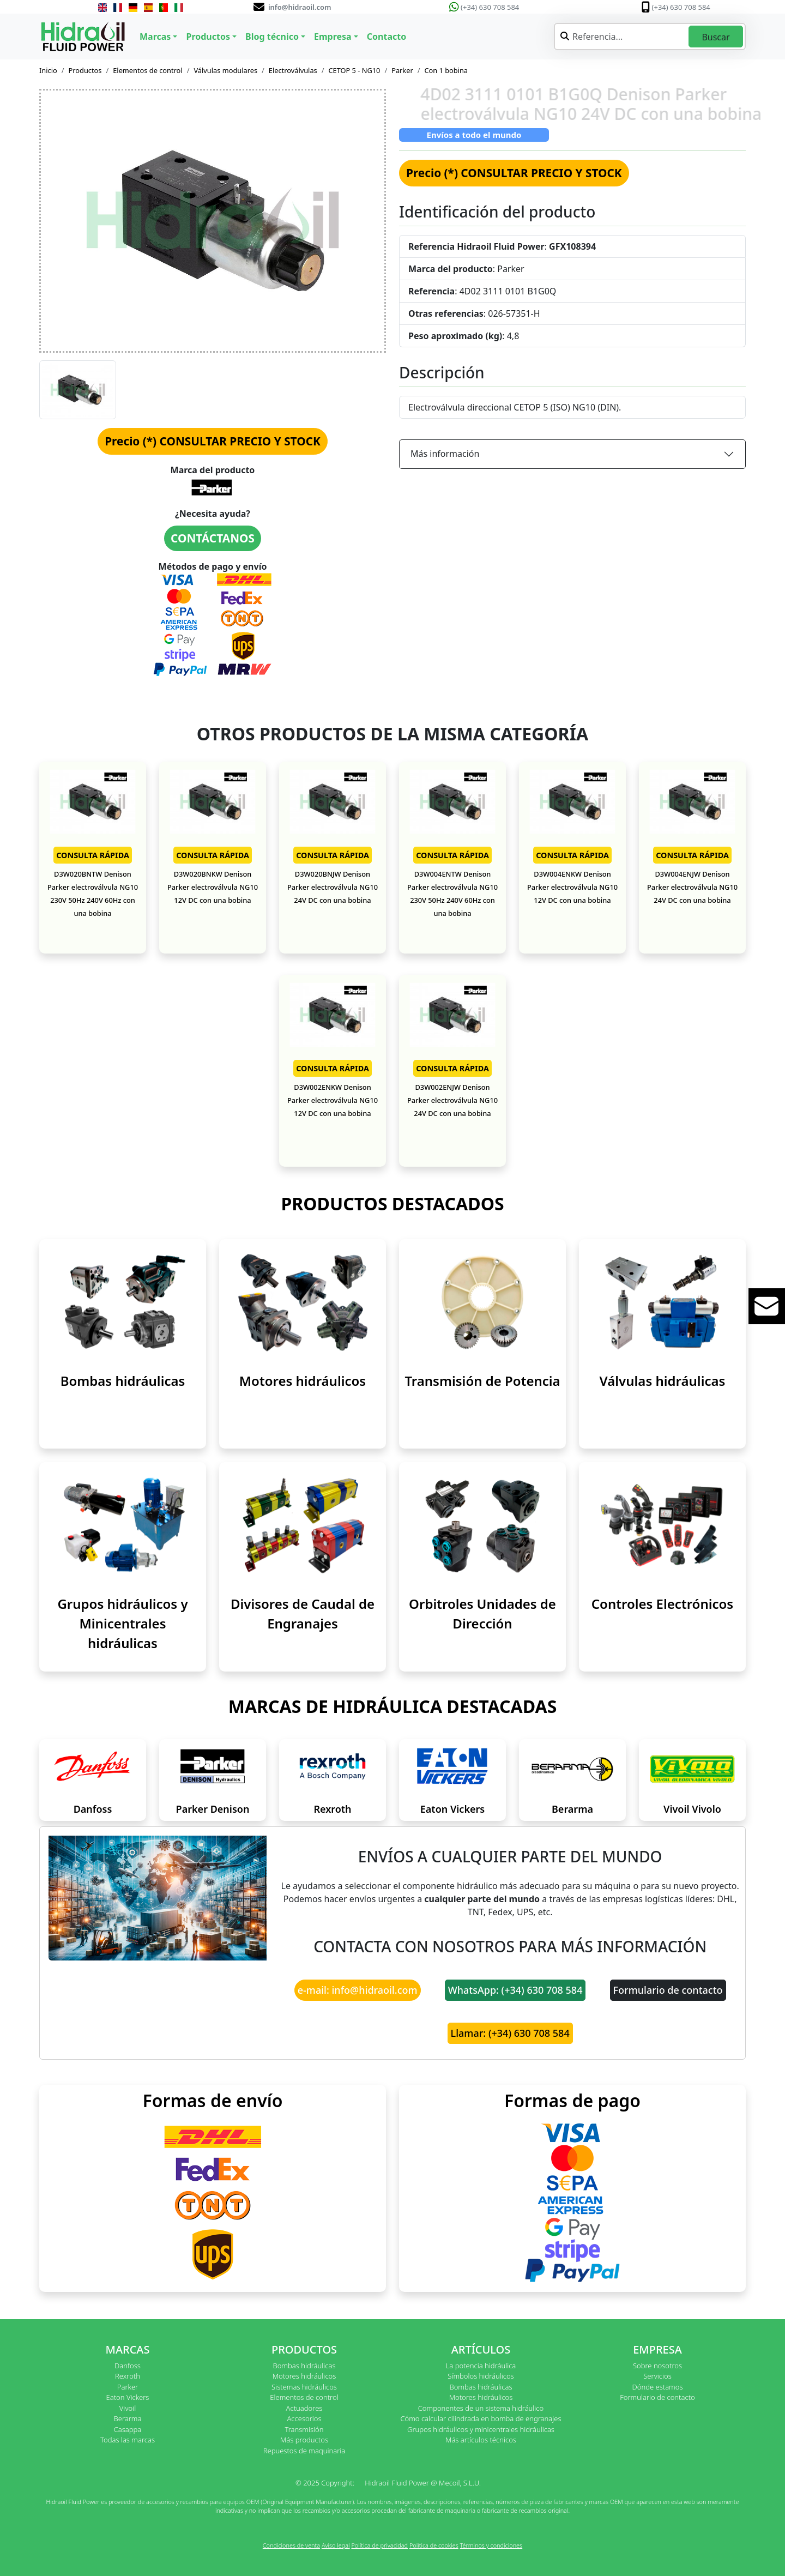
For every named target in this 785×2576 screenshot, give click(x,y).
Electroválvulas (293, 70)
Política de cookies (433, 2545)
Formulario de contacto (668, 1989)
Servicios (657, 2376)
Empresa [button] (333, 37)
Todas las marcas (127, 2440)
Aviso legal (336, 2545)
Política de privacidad (379, 2545)
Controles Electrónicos (662, 1604)
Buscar (715, 37)
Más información (444, 454)
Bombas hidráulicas (123, 1381)
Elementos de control (147, 70)
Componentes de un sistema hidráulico (481, 2408)
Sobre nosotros (657, 2365)
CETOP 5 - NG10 (354, 70)
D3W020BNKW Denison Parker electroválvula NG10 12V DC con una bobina (212, 887)
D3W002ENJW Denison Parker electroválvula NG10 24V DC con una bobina (452, 1100)
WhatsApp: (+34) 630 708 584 (515, 1989)
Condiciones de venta (291, 2545)
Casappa (128, 2429)
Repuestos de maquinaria (304, 2451)
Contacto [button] (386, 37)
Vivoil (127, 2408)
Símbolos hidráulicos (481, 2376)
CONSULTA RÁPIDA (92, 855)
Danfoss (93, 1808)
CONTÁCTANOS (213, 538)
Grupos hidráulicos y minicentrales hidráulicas (480, 2429)
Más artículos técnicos (480, 2440)
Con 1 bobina (446, 70)
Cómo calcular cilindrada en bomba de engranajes (480, 2418)
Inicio (48, 70)
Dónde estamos (657, 2387)
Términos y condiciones (491, 2545)
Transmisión (304, 2429)
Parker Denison (213, 1808)
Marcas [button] (155, 37)
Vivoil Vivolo (692, 1808)
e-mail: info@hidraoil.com (358, 1989)
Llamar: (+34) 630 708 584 (510, 2033)
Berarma (572, 1808)
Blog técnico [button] (272, 37)
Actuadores (304, 2408)
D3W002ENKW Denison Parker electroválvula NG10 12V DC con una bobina (332, 1100)
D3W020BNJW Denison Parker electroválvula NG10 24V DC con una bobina (332, 887)
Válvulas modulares (225, 70)
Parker (402, 70)
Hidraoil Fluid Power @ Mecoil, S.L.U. (423, 2483)
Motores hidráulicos (302, 1381)
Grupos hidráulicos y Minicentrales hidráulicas (122, 1623)
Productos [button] (208, 37)
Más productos (304, 2440)
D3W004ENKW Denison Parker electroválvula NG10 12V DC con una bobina (572, 887)
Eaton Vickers (452, 1808)
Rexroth (332, 1808)
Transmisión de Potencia (482, 1381)
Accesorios (304, 2418)
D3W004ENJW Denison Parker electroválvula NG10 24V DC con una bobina (692, 887)
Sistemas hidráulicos (304, 2387)
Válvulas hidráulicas (663, 1381)
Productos (85, 70)
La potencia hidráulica (481, 2365)
